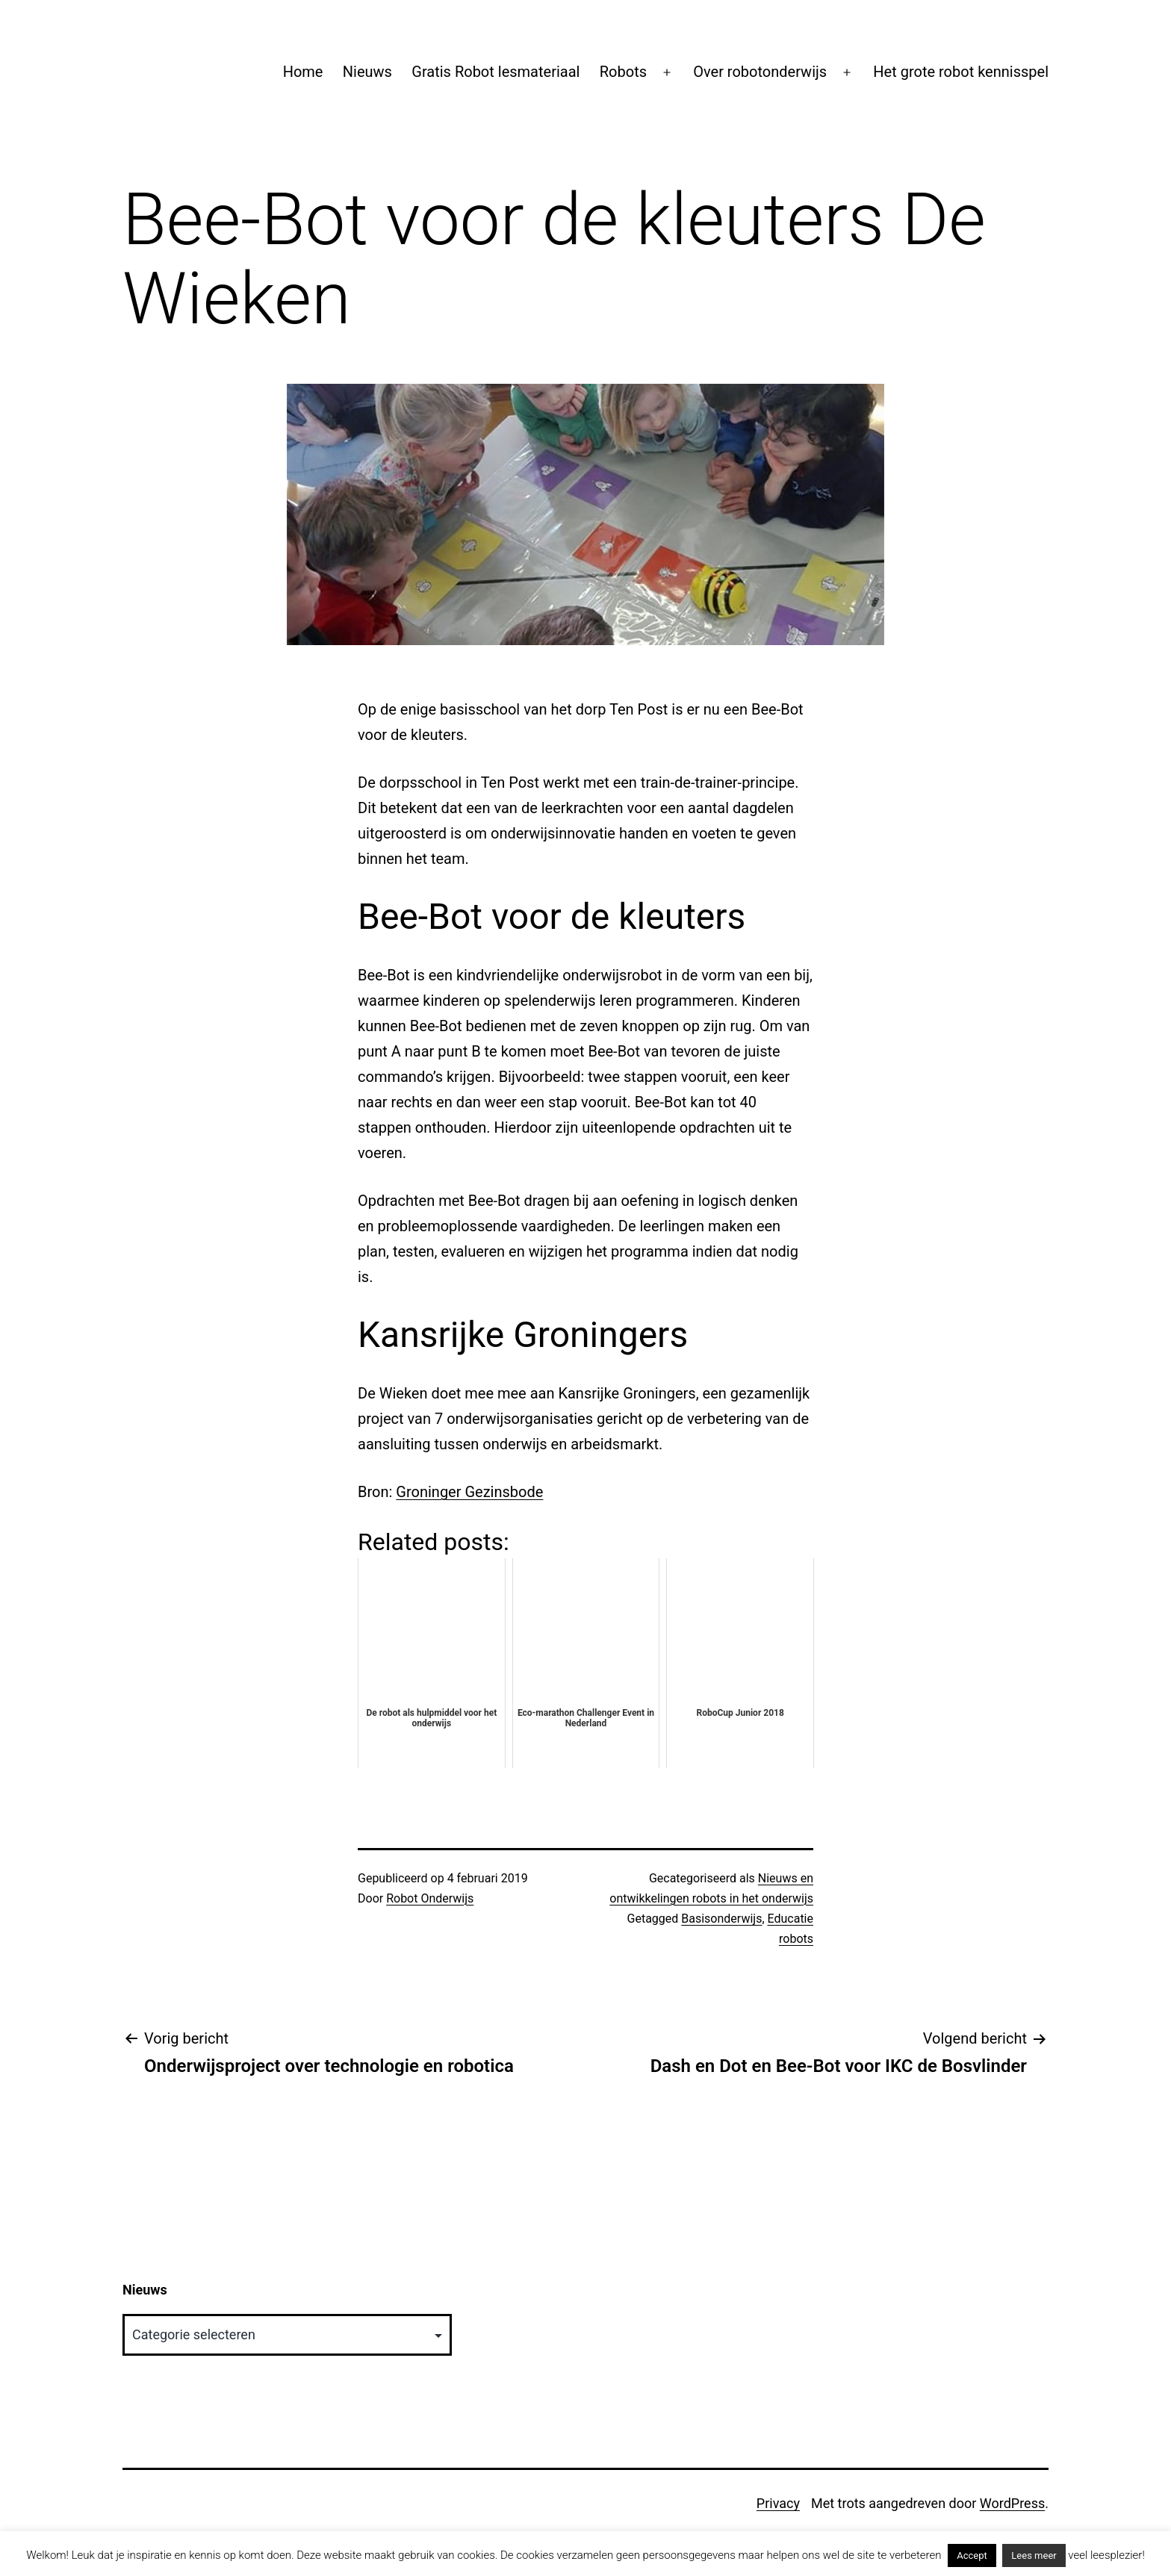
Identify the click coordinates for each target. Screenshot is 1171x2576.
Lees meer (1033, 2555)
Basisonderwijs (721, 1918)
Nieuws (367, 72)
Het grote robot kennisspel (961, 72)
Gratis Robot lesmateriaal (495, 72)
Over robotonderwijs (760, 72)
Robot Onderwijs (429, 1898)
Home (303, 72)
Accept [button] (972, 2555)
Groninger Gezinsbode (469, 1492)
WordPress (1012, 2503)
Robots (623, 72)
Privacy (778, 2503)
